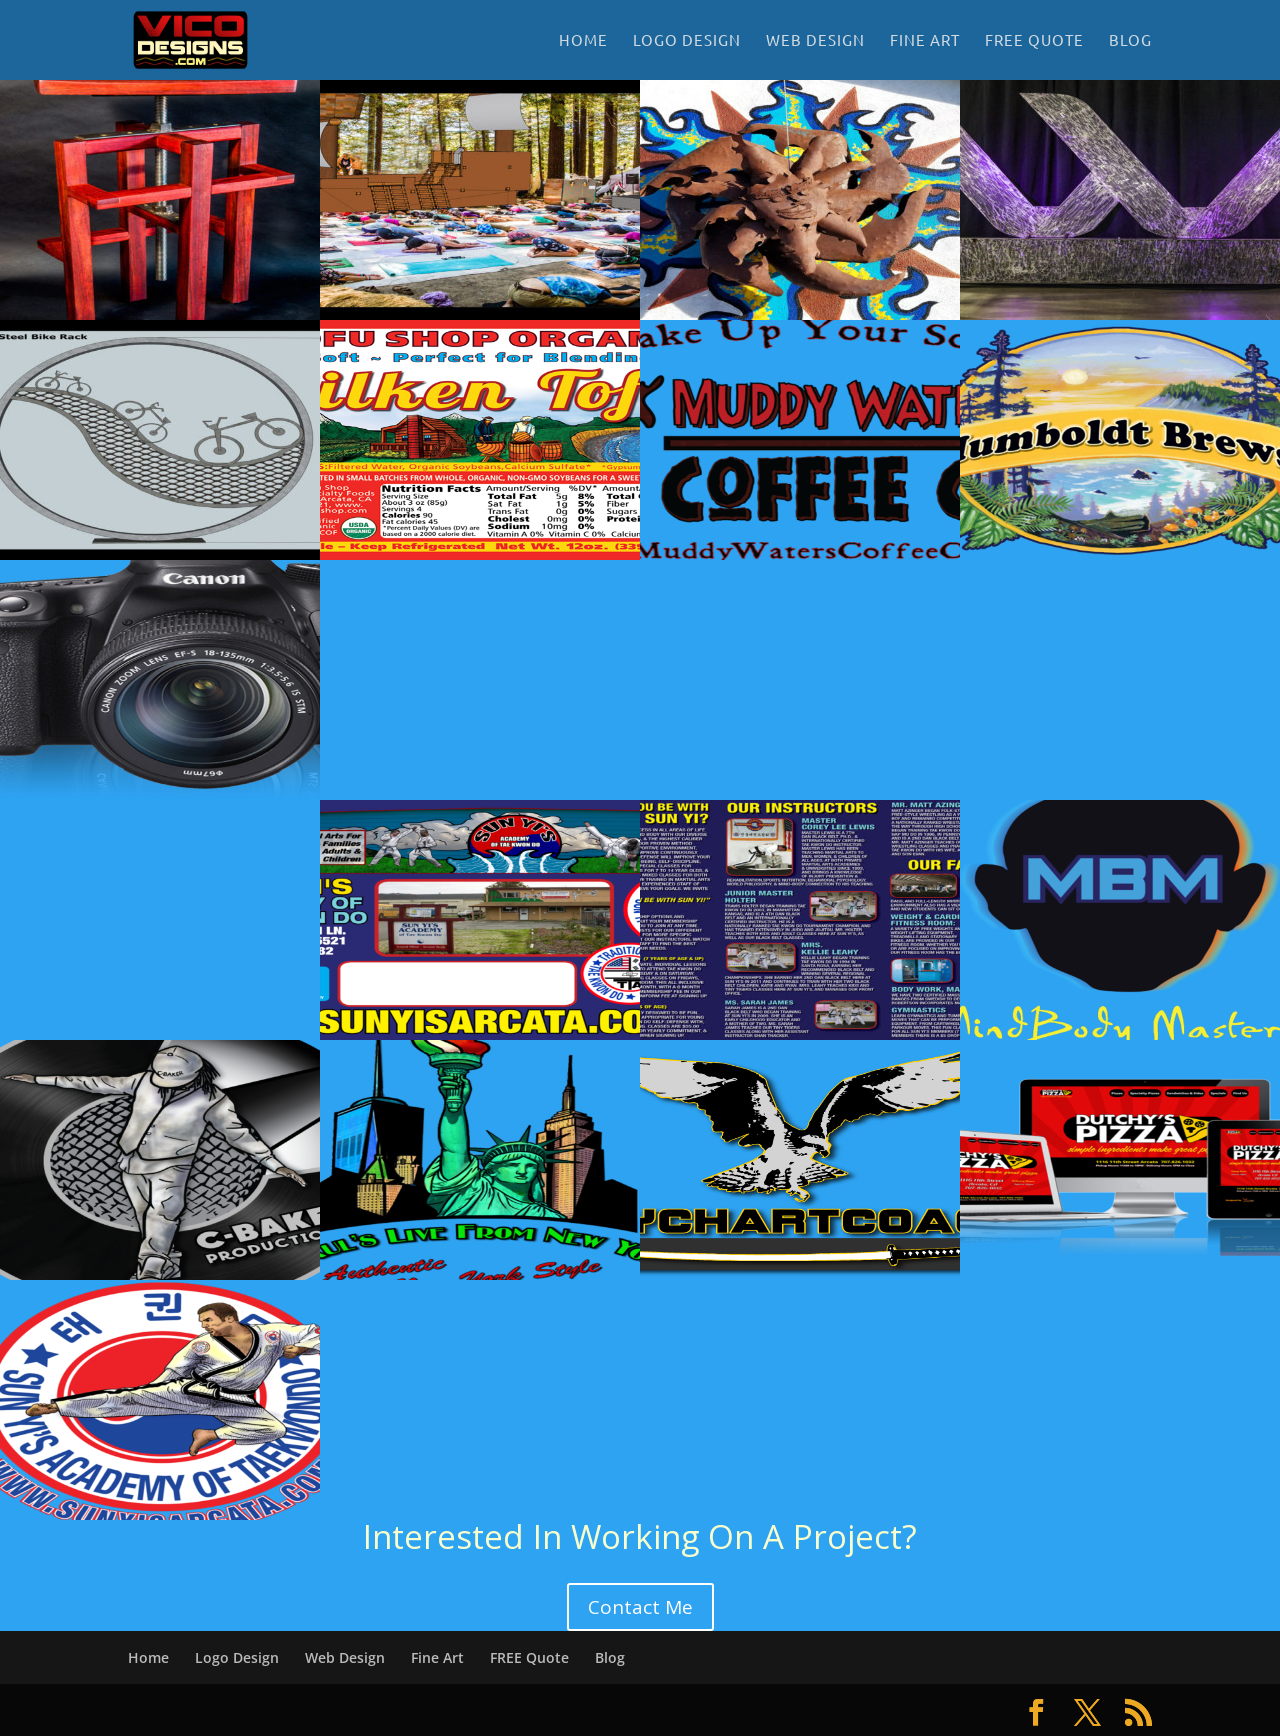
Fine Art (925, 41)
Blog (1130, 41)
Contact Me (640, 1607)
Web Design (815, 41)
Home (583, 41)
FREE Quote (1034, 41)
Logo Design (687, 41)
